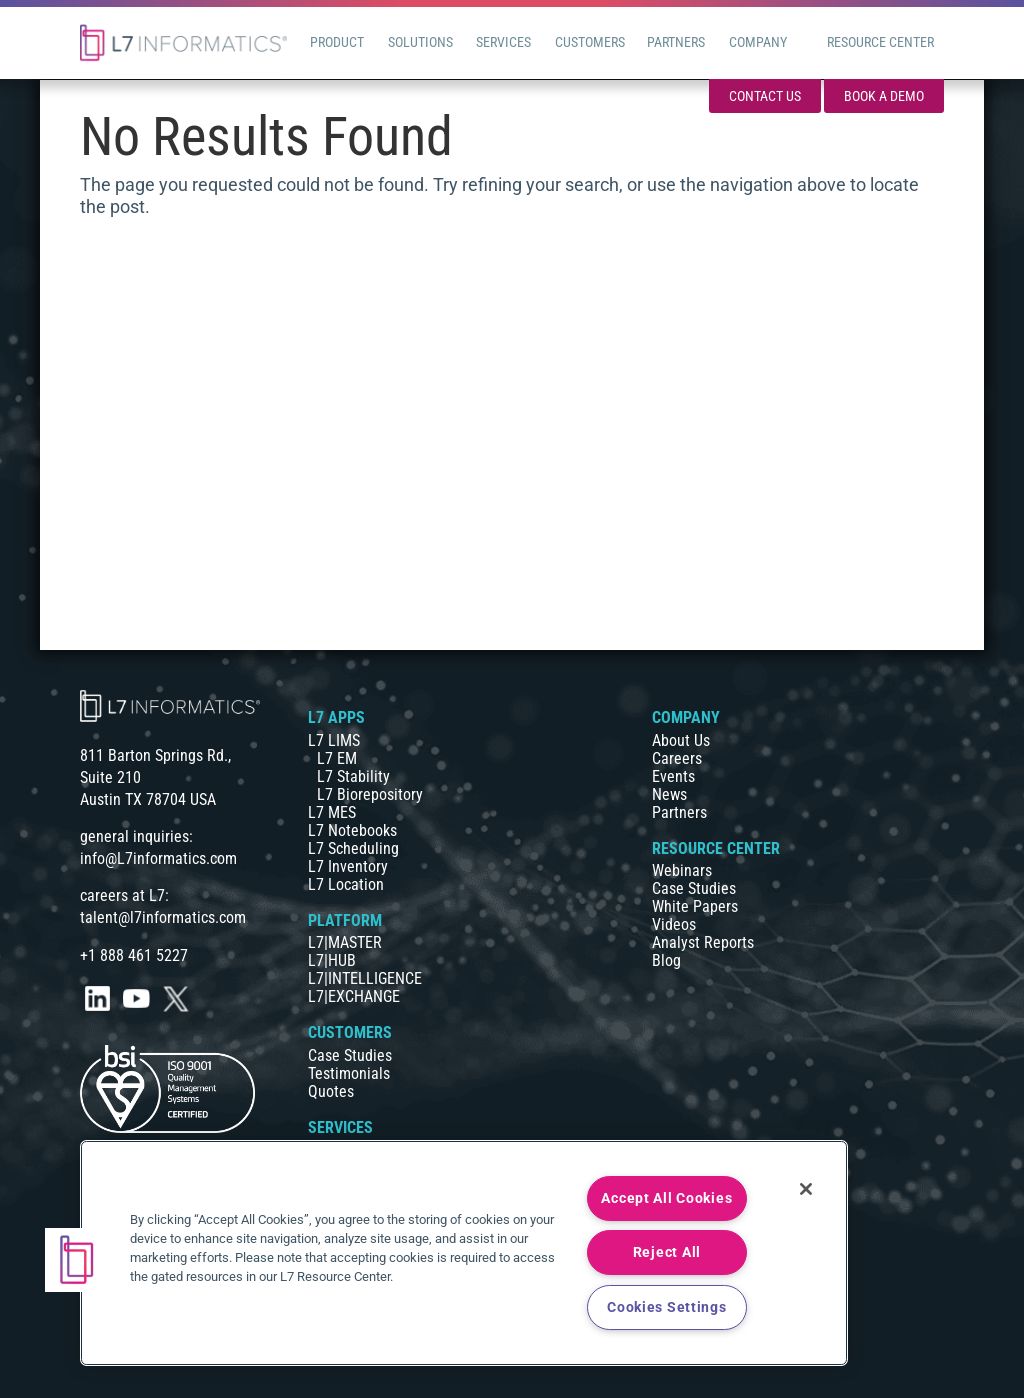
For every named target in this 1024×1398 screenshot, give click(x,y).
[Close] (806, 1189)
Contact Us (765, 96)
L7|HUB (332, 960)
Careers (677, 758)
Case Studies (350, 1055)
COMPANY (686, 717)
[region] (464, 1253)
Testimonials (349, 1073)
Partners (679, 812)
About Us (681, 740)
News (669, 794)
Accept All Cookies (666, 1198)
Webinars (682, 870)
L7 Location (346, 884)
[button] (77, 1260)
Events (673, 776)
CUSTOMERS (350, 1032)
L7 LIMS (334, 740)
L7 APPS (336, 717)
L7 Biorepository (370, 794)
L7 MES (332, 812)
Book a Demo (884, 96)
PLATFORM (345, 920)
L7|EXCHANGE (354, 996)
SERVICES (340, 1127)
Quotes (331, 1091)
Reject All (667, 1252)
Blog (666, 960)
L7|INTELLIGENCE (365, 978)
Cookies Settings (667, 1307)
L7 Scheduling (353, 848)
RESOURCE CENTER (716, 848)
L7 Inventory (348, 866)
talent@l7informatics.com (163, 917)
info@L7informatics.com (158, 858)
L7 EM (337, 758)
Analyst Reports (703, 942)
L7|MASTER (345, 942)
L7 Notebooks (352, 830)
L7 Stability (353, 776)
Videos (674, 924)
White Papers (695, 906)
